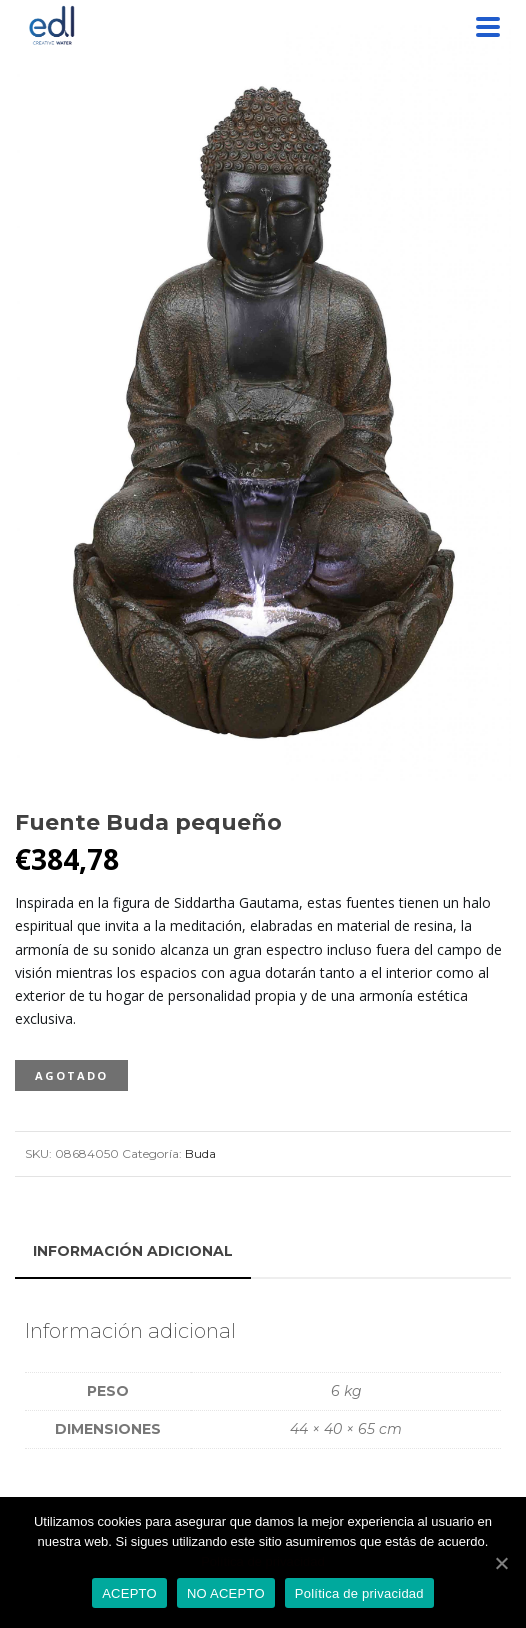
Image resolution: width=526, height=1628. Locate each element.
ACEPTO (129, 1593)
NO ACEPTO (226, 1593)
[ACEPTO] (501, 1563)
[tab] (133, 1251)
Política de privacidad (263, 1561)
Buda (200, 1153)
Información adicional (133, 1251)
